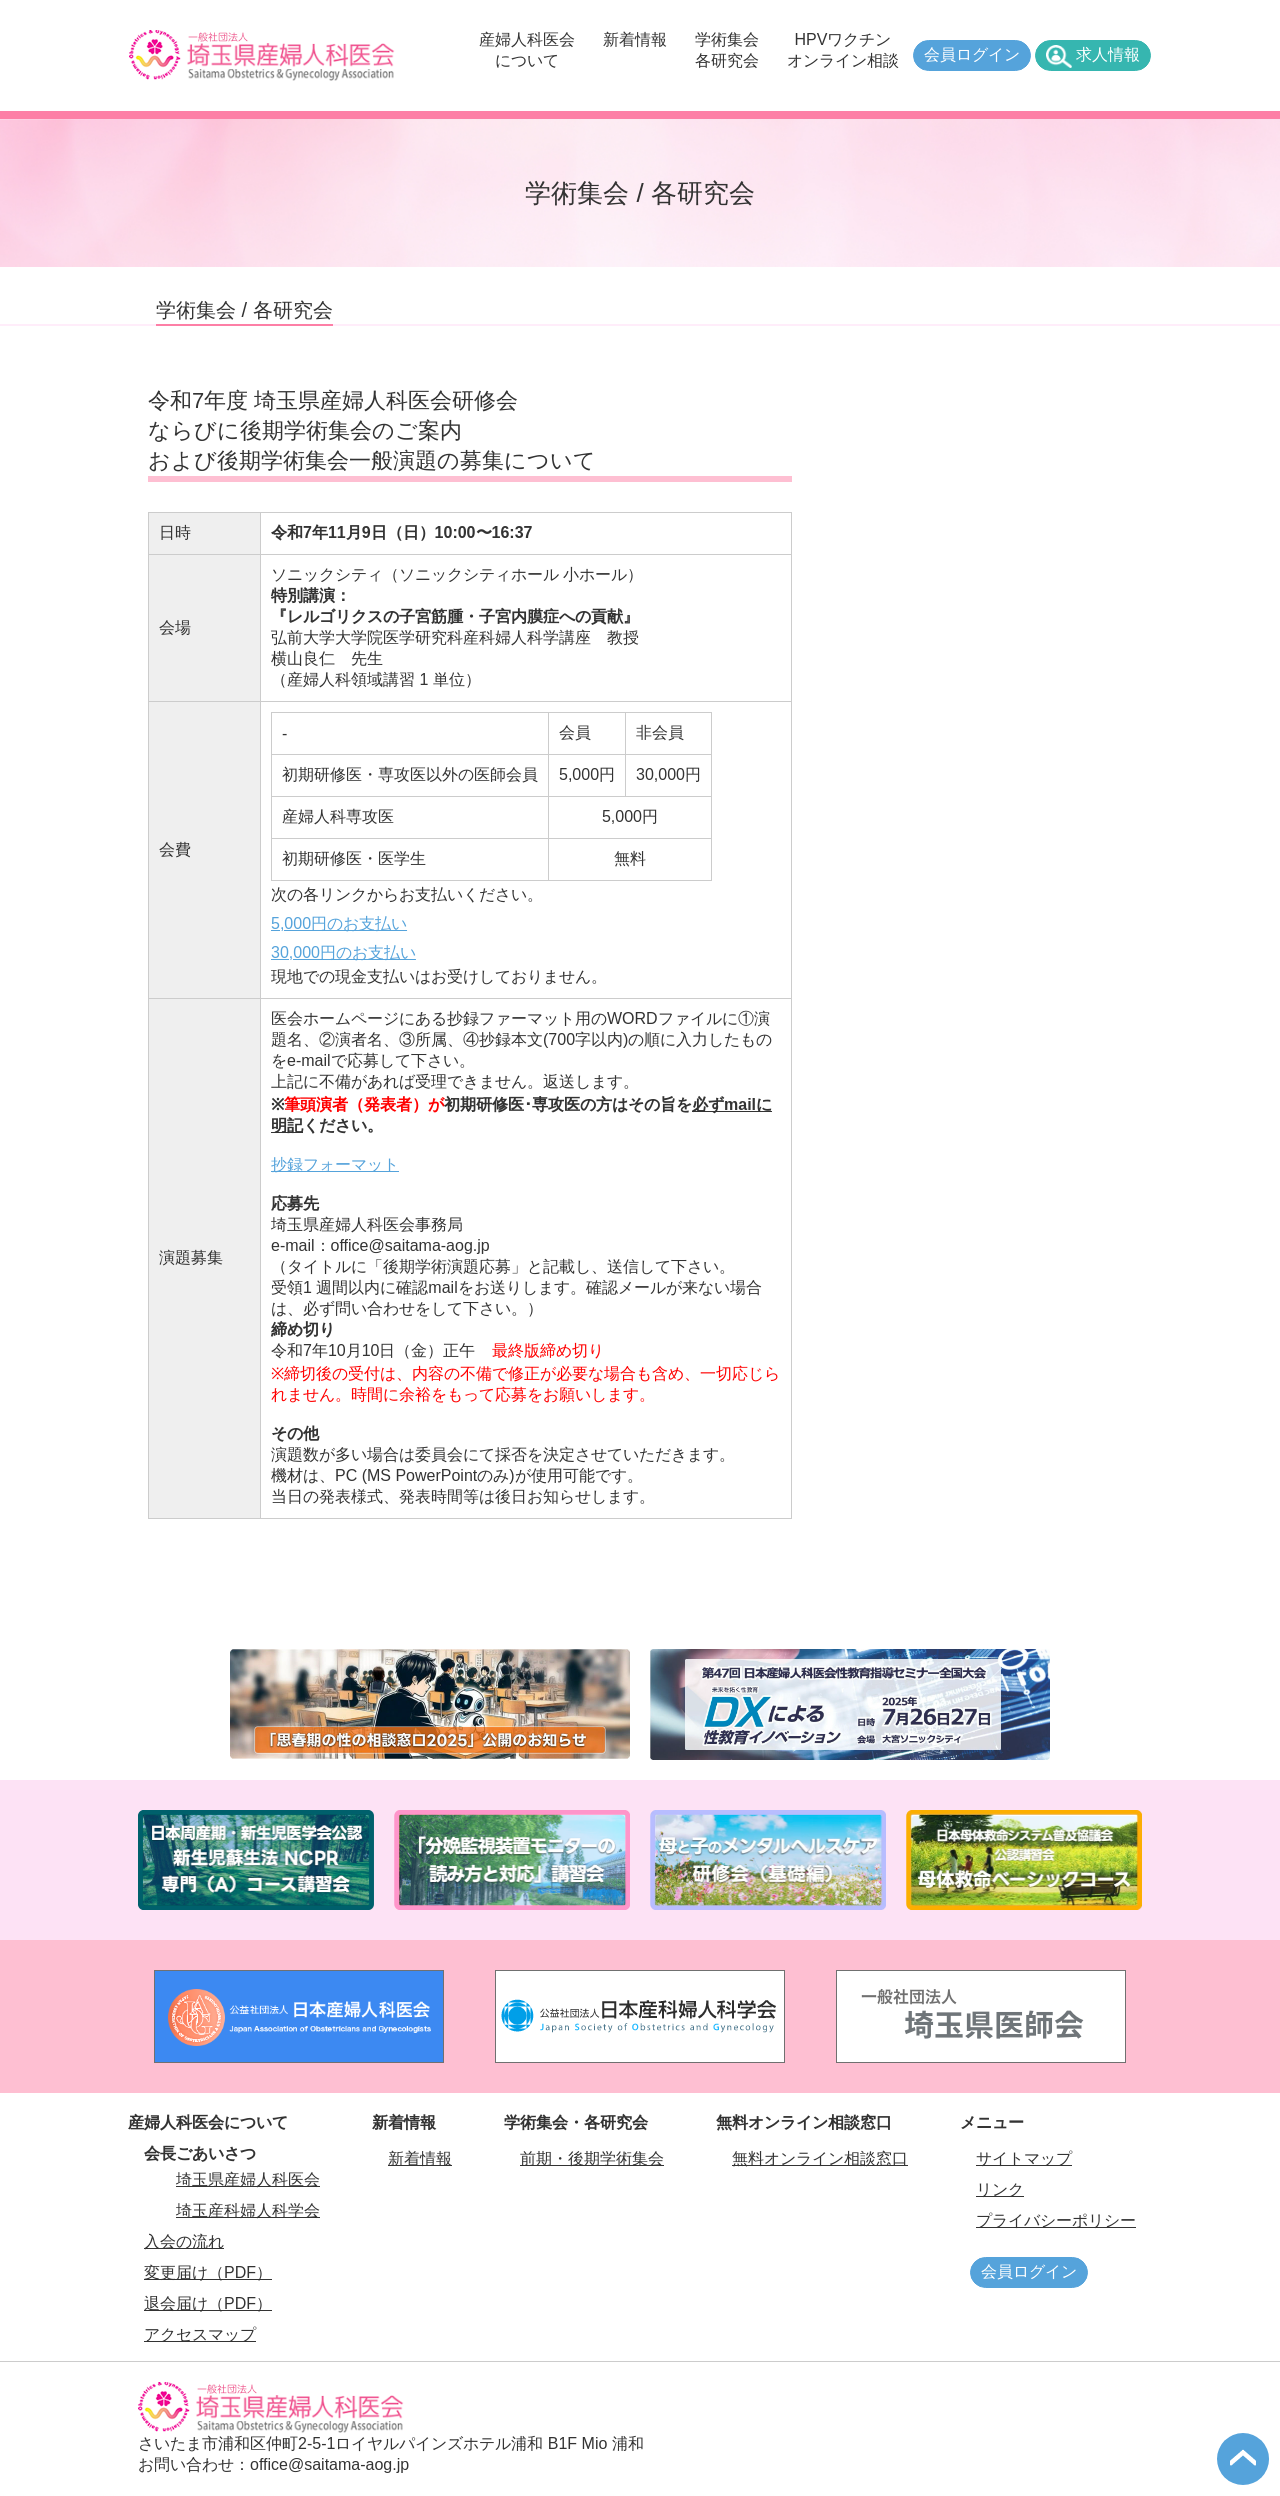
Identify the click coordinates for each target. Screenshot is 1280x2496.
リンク (1000, 2189)
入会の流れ (184, 2241)
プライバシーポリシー (1056, 2220)
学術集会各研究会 (727, 50)
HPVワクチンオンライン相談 (843, 50)
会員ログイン (972, 54)
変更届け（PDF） (208, 2272)
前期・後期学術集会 (592, 2158)
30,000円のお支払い (343, 952)
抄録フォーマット (335, 1164)
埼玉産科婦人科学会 (248, 2210)
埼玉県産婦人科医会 (248, 2179)
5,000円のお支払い (339, 923)
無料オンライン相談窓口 (820, 2158)
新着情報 (635, 39)
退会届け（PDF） (208, 2303)
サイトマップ (1024, 2158)
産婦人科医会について (527, 50)
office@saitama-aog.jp (329, 2464)
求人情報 (1108, 54)
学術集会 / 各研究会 (244, 310)
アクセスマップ (200, 2334)
